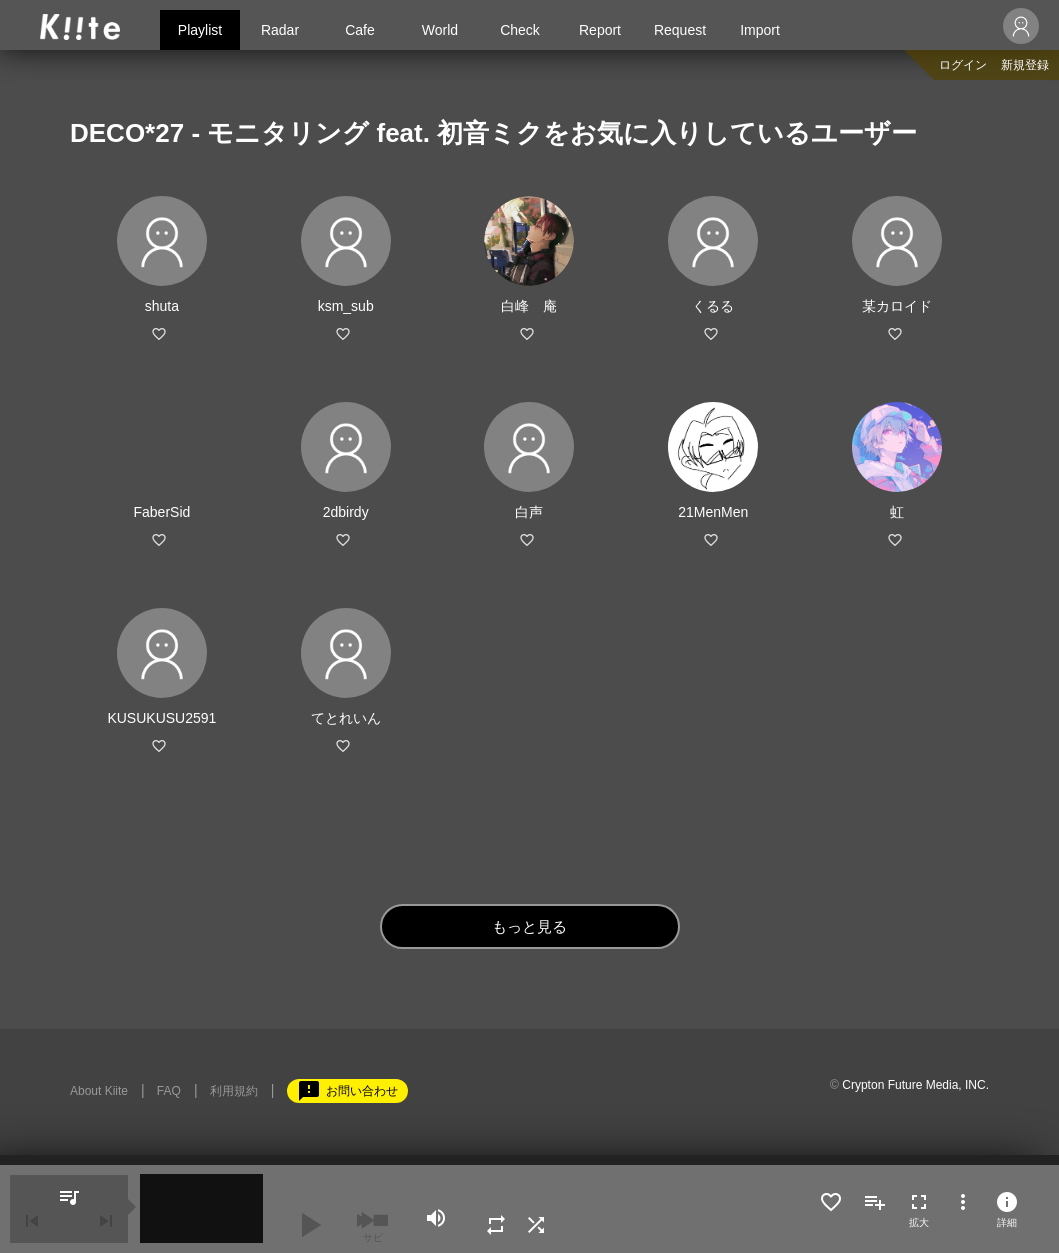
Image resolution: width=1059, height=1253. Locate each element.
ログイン (963, 65)
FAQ (169, 1091)
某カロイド (897, 306)
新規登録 (1025, 65)
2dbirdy (346, 512)
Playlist (200, 30)
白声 (529, 512)
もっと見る (529, 926)
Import (760, 30)
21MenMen (713, 512)
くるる (713, 306)
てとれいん (346, 718)
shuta (162, 306)
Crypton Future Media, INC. (915, 1085)
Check (520, 30)
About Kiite (99, 1091)
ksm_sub (346, 306)
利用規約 (234, 1091)
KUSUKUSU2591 (161, 718)
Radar (280, 30)
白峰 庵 (529, 306)
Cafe (360, 30)
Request (680, 30)
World (440, 30)
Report (600, 30)
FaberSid (161, 512)
